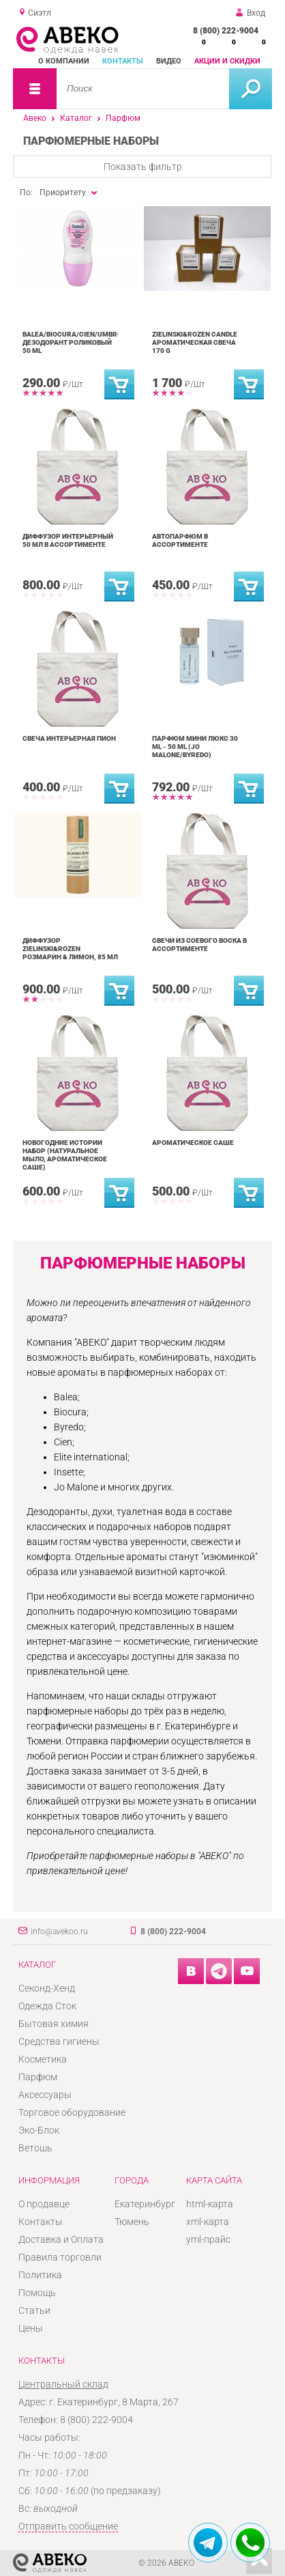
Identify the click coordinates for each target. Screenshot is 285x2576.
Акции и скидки (227, 61)
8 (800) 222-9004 (225, 31)
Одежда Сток (47, 2005)
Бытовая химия (53, 2023)
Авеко (34, 118)
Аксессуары (45, 2094)
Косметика (42, 2059)
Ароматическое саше (193, 1142)
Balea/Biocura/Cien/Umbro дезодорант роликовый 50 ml (72, 342)
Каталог (76, 118)
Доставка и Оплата (61, 2239)
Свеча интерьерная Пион (69, 738)
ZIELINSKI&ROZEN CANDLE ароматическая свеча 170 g (194, 342)
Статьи (34, 2310)
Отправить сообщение (68, 2526)
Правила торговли (60, 2257)
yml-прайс (208, 2239)
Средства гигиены (59, 2041)
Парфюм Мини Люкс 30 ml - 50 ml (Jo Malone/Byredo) (195, 747)
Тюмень (132, 2221)
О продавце (44, 2203)
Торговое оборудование (71, 2112)
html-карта (209, 2203)
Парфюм (123, 118)
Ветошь (35, 2147)
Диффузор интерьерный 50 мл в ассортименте (67, 540)
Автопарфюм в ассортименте (180, 540)
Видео (168, 61)
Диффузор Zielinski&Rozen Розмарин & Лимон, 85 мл (70, 949)
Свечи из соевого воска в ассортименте (199, 944)
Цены (30, 2328)
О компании (63, 61)
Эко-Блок (38, 2130)
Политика (40, 2274)
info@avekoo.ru (59, 1931)
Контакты (122, 61)
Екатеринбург (145, 2203)
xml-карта (207, 2221)
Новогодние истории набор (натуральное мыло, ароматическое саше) (64, 1155)
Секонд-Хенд (46, 1988)
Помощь (37, 2292)
